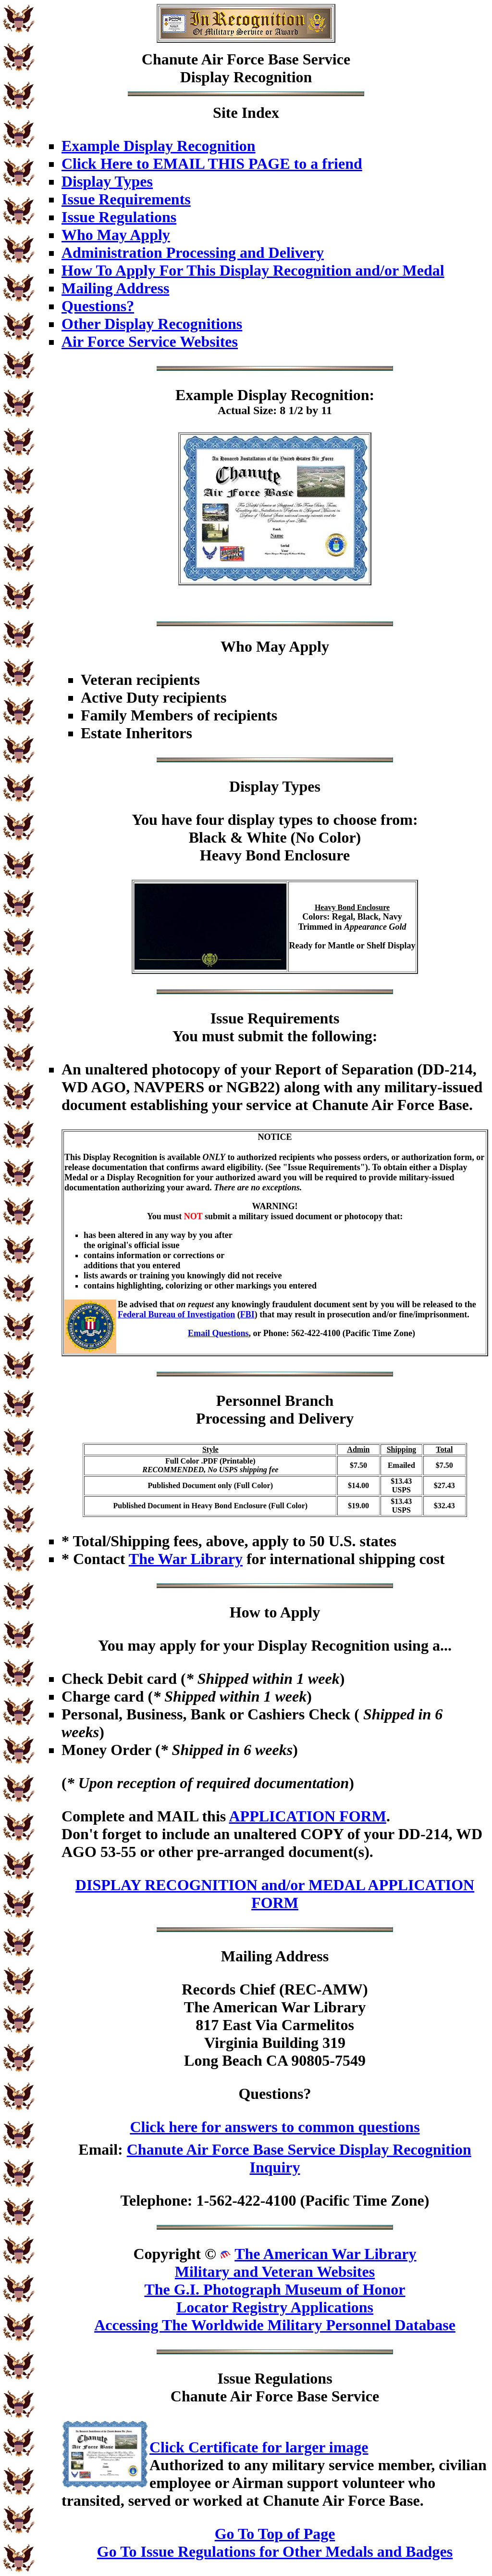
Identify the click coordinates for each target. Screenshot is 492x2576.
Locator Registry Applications (274, 2307)
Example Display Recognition (159, 145)
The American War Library (325, 2253)
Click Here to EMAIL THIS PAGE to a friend (212, 163)
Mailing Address (115, 288)
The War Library (186, 1558)
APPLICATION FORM (307, 1816)
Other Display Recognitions (152, 323)
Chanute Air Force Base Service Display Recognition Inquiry (299, 2158)
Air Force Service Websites (150, 341)
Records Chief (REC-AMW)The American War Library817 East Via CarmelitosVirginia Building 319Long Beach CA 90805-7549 (275, 2025)
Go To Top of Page (275, 2533)
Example (204, 395)
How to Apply (275, 1612)
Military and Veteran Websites (275, 2271)
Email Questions (218, 1333)
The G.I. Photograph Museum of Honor (274, 2289)
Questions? (98, 306)
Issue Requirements (126, 199)
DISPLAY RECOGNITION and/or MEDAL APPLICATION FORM (274, 1893)
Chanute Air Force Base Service (246, 59)
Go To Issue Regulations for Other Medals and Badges (275, 2551)
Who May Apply (116, 234)
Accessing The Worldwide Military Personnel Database (274, 2325)
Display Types (107, 181)
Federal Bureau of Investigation (176, 1314)
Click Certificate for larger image (259, 2447)
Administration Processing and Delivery (193, 252)
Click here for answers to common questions (274, 2126)
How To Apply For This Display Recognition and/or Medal (253, 270)
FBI (247, 1314)
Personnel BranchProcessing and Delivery (275, 1409)
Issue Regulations (119, 217)
